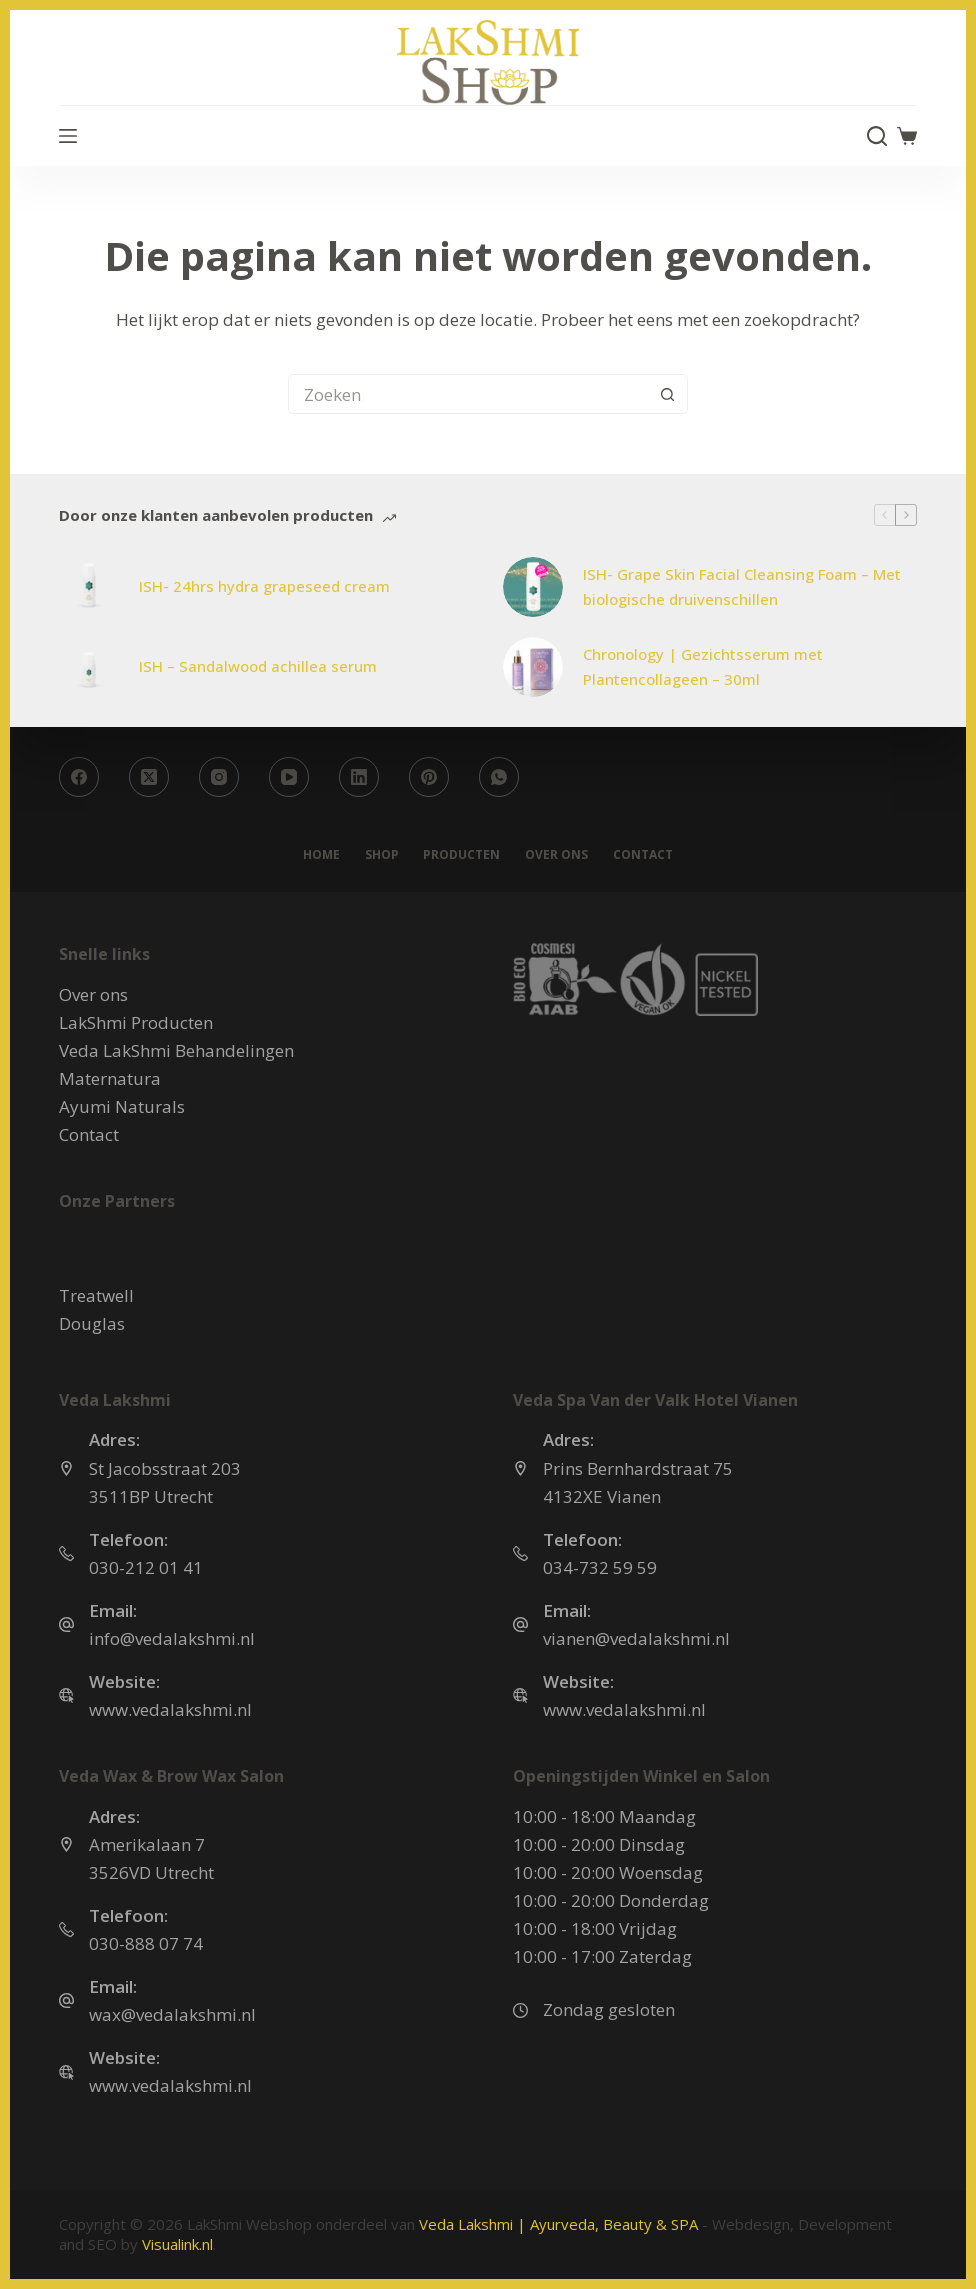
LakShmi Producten (136, 1022)
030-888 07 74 (146, 1943)
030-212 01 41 (146, 1567)
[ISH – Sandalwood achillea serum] (89, 667)
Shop (381, 855)
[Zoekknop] (668, 394)
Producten (461, 855)
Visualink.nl (177, 2244)
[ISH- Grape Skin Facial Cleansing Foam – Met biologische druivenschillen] (533, 587)
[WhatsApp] (499, 777)
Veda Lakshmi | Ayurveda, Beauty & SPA (558, 2224)
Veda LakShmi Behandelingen (176, 1050)
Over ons (556, 855)
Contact (643, 855)
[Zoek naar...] (468, 394)
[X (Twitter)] (149, 777)
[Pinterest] (429, 777)
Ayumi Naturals (122, 1106)
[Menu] (68, 136)
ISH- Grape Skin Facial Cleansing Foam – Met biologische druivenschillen (742, 586)
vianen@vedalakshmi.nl (636, 1638)
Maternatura (110, 1078)
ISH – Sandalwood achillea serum (258, 666)
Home (320, 855)
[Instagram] (219, 777)
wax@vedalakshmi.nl (172, 2014)
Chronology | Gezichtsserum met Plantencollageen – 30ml (703, 666)
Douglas (92, 1323)
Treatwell (96, 1295)
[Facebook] (79, 777)
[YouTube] (289, 777)
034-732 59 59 (600, 1567)
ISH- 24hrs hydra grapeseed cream (264, 586)
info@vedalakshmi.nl (172, 1638)
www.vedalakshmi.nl (170, 1709)
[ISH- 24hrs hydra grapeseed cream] (89, 587)
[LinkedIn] (359, 777)
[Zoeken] (877, 136)
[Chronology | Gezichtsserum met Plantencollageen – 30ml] (533, 667)
